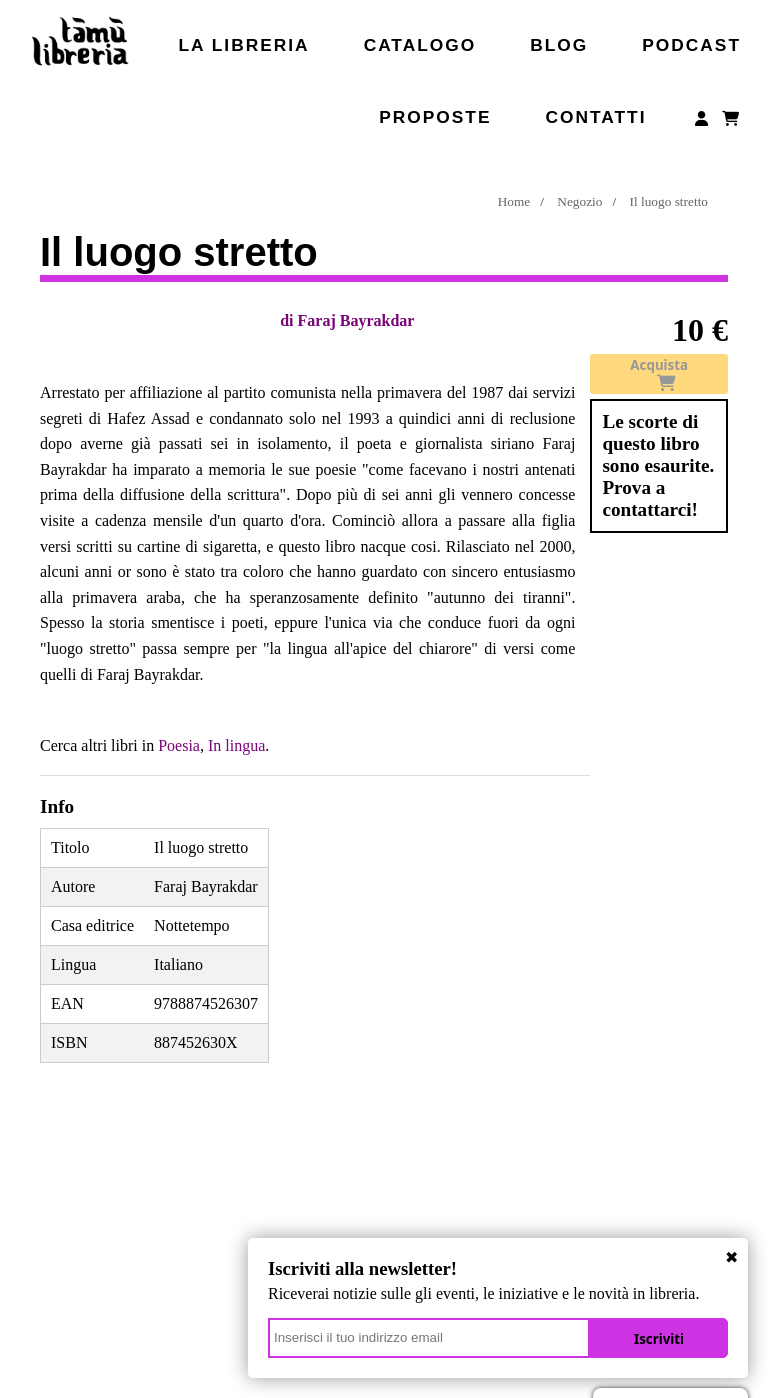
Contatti (595, 117)
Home (514, 201)
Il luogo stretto (669, 201)
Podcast (691, 45)
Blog (559, 45)
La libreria (244, 45)
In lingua (236, 745)
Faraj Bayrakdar (356, 320)
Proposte (435, 117)
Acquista (659, 374)
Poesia (179, 745)
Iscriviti (659, 1339)
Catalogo (420, 45)
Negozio (579, 201)
